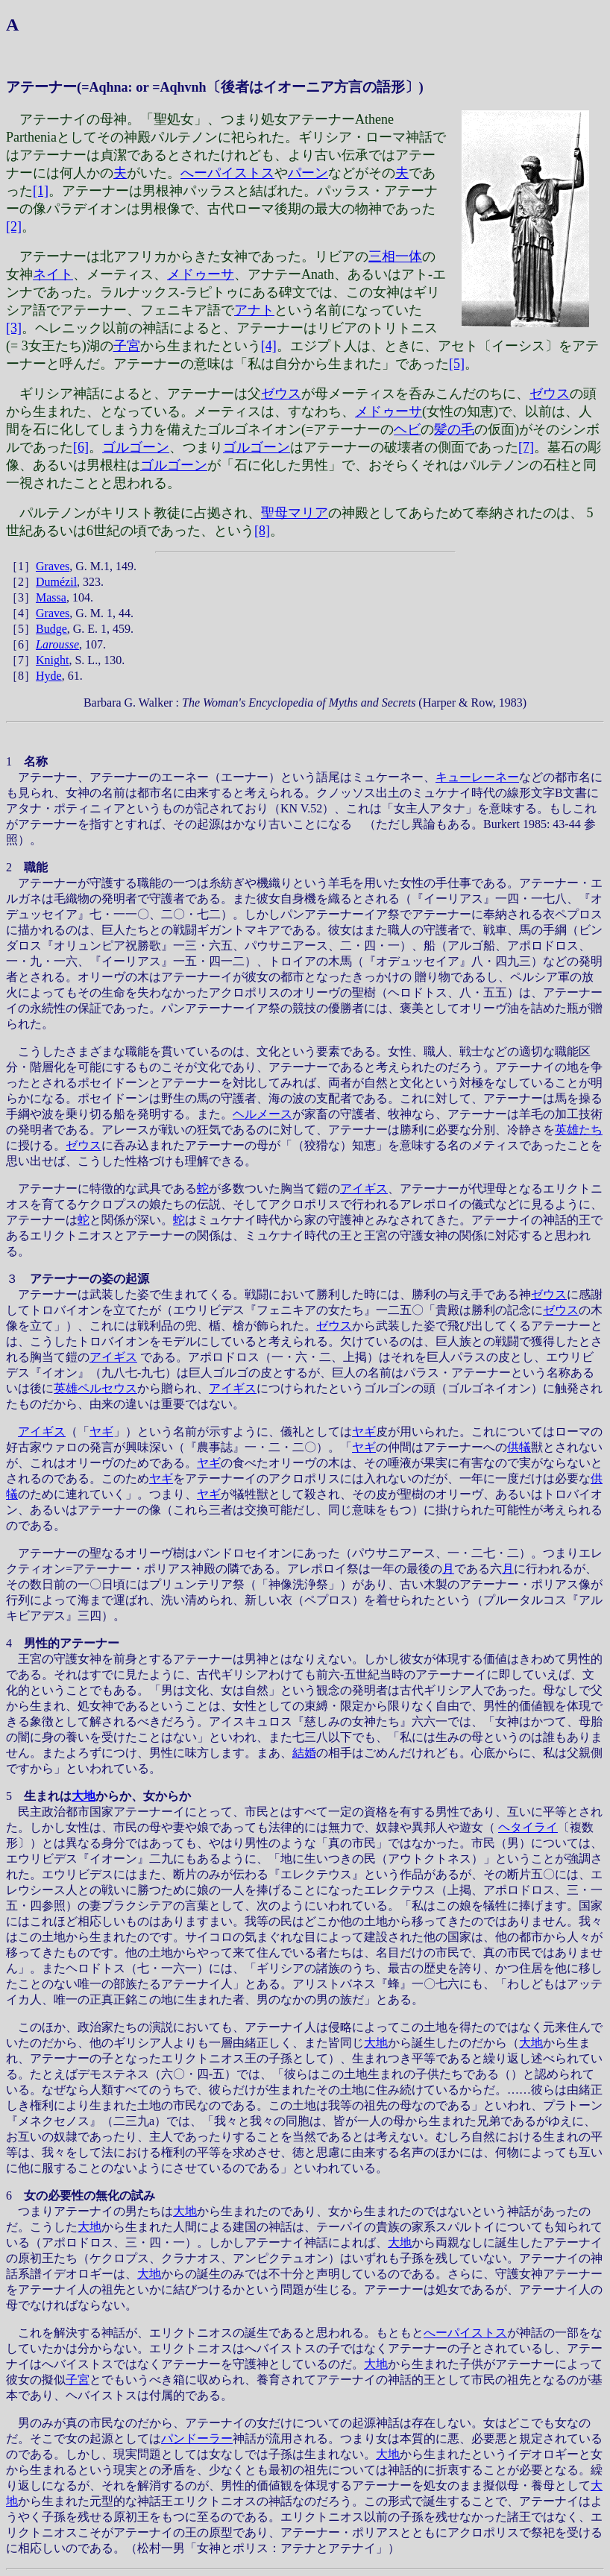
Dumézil (56, 581)
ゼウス (281, 393)
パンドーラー (197, 2438)
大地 (83, 1796)
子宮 (126, 345)
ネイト (53, 274)
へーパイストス (227, 172)
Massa (51, 597)
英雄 (66, 1388)
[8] (262, 530)
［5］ (21, 628)
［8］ (21, 675)
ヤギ (101, 1431)
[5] (457, 363)
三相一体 (395, 256)
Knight (52, 660)
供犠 (519, 1447)
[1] (40, 190)
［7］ (21, 660)
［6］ (21, 644)
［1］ (21, 566)
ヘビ (407, 429)
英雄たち (579, 1129)
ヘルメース (262, 1114)
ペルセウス (107, 1388)
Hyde (49, 675)
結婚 (304, 1752)
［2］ (21, 581)
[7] (526, 447)
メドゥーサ (200, 274)
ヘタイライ (528, 1827)
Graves (52, 566)
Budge (51, 628)
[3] (14, 328)
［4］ (21, 613)
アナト (254, 310)
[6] (81, 447)
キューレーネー (477, 777)
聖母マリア (294, 512)
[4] (269, 345)
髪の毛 (454, 429)
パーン (308, 172)
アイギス (364, 1188)
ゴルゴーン (135, 447)
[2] (14, 226)
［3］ (21, 597)
